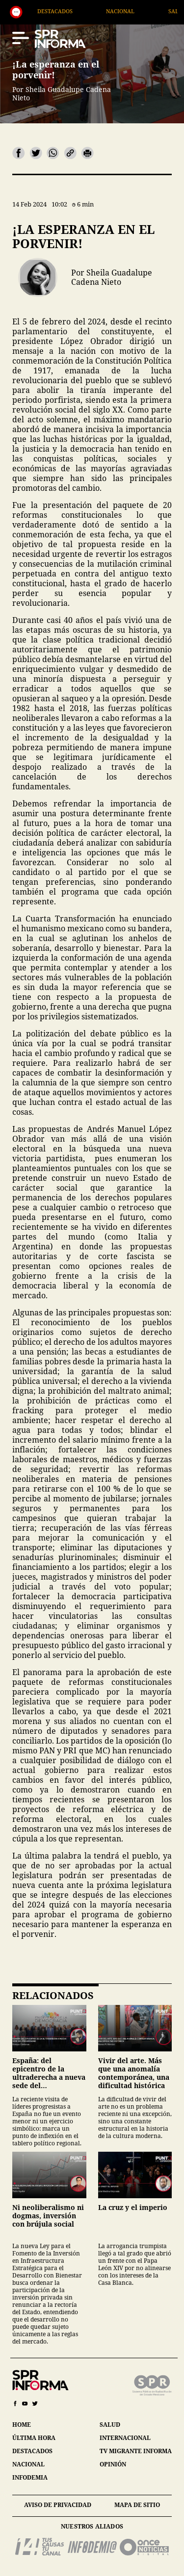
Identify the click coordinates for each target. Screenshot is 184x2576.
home (21, 2424)
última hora (33, 2438)
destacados (32, 2451)
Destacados (84, 11)
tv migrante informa (136, 2451)
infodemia (30, 2477)
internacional (125, 2438)
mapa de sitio (137, 2504)
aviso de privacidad (57, 2504)
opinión (113, 2464)
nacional (28, 2464)
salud (110, 2424)
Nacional (149, 11)
